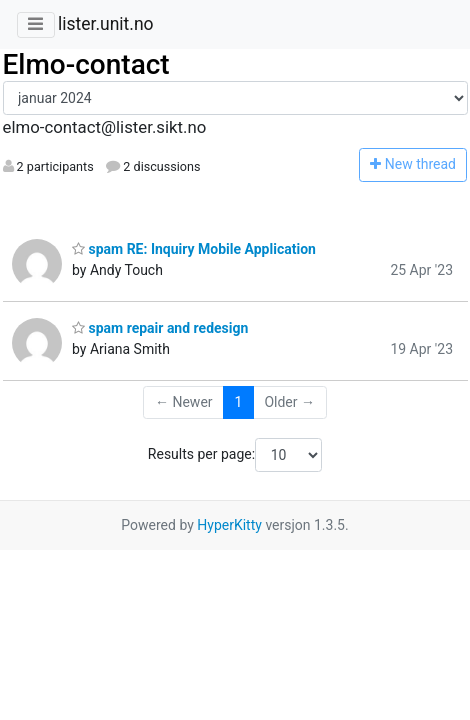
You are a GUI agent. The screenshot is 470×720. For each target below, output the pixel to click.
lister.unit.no (106, 24)
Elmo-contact (86, 64)
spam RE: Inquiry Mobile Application (194, 249)
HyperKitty (229, 525)
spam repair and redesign (160, 328)
